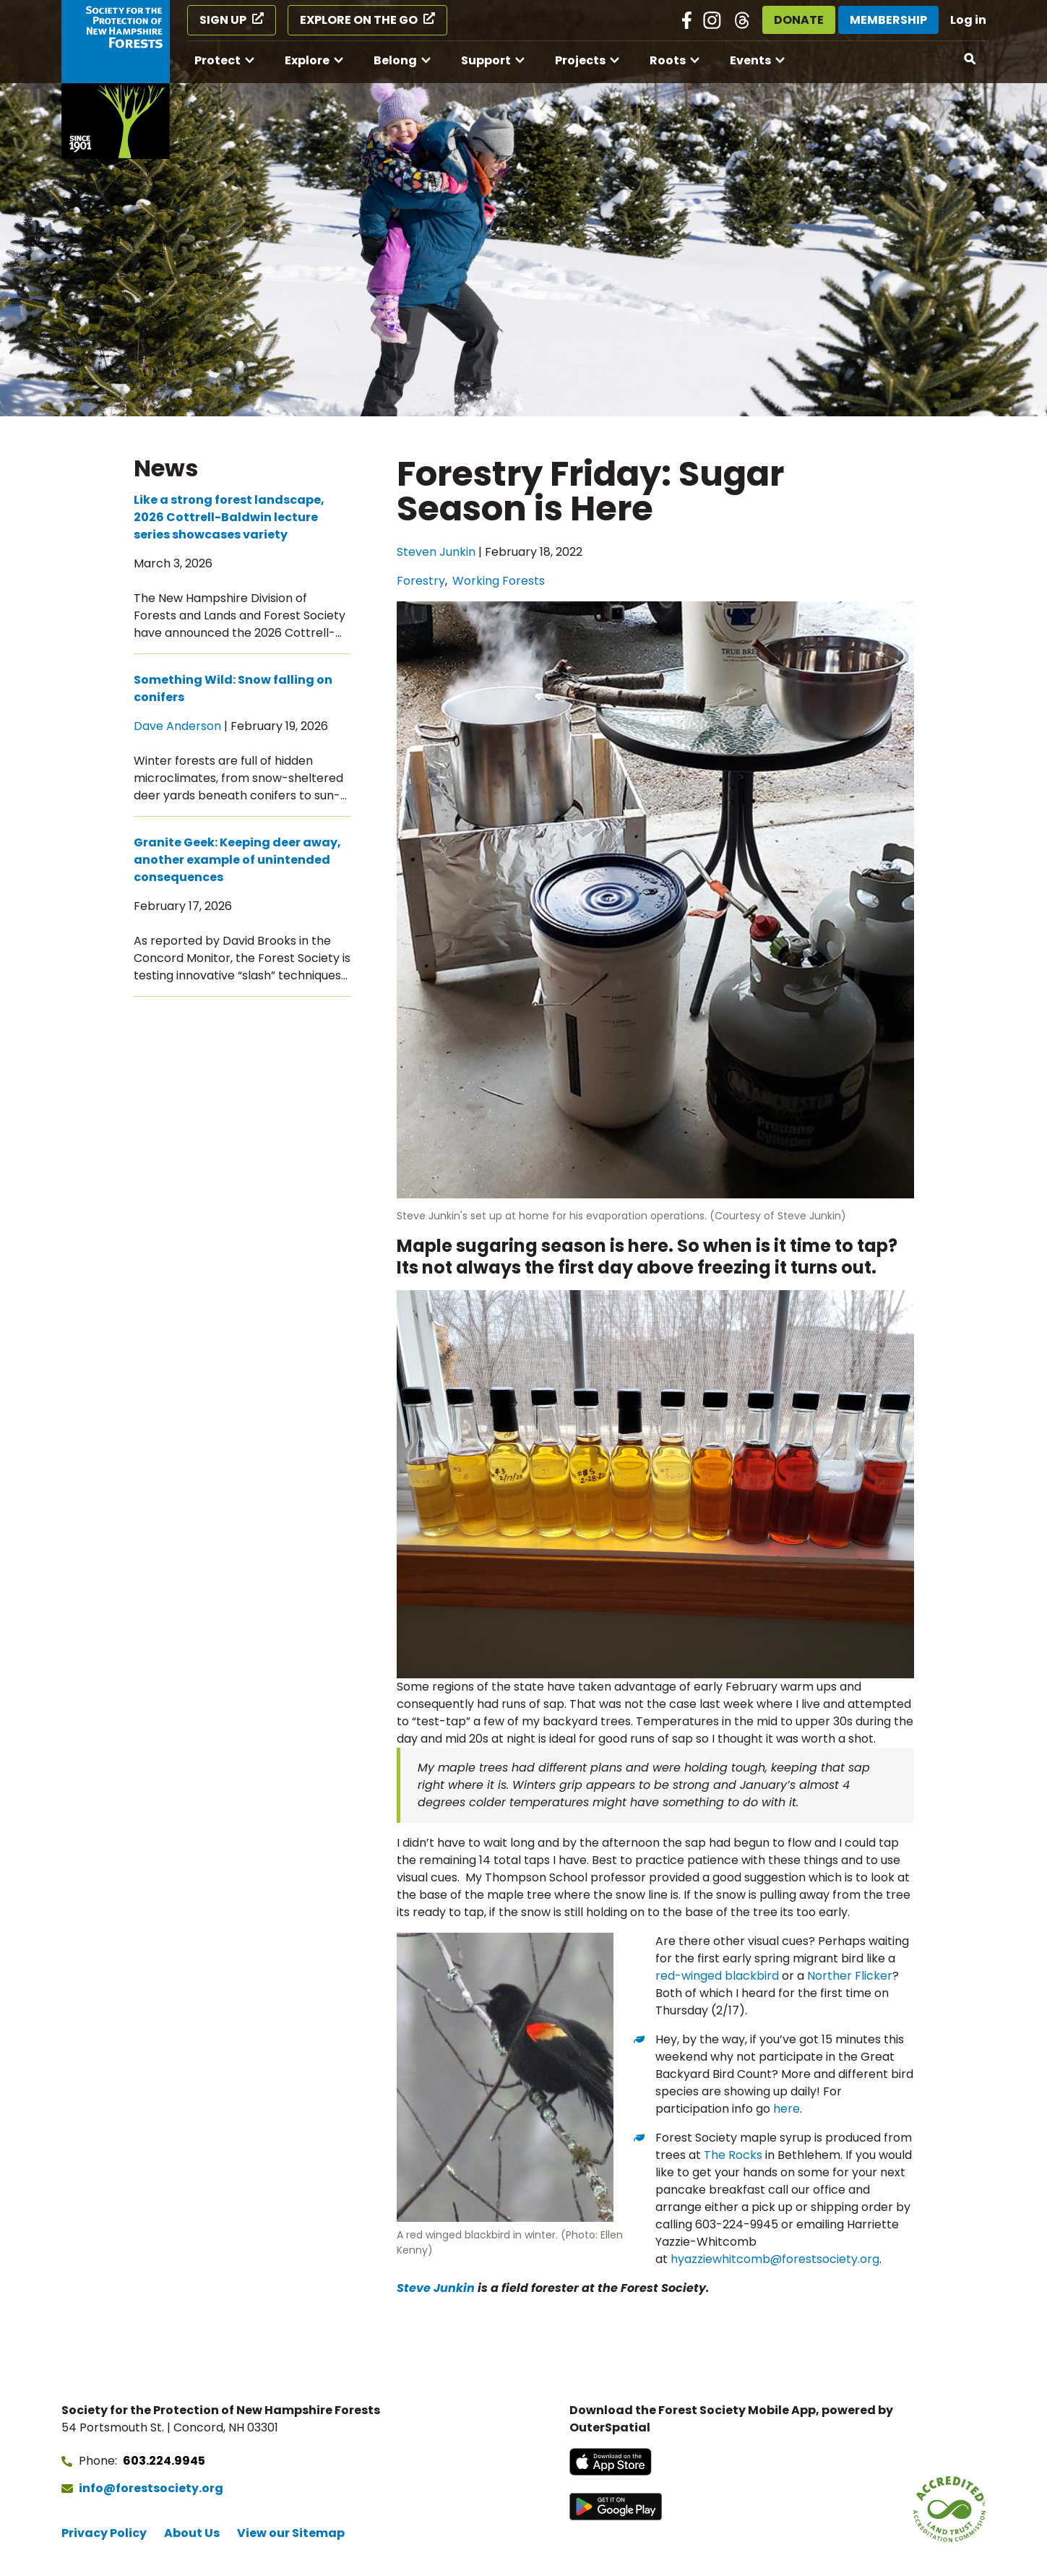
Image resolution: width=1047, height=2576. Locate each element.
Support (486, 60)
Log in (968, 20)
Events (750, 60)
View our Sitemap (291, 2533)
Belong (395, 60)
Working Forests (498, 580)
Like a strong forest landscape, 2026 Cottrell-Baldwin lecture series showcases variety (229, 517)
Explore (307, 60)
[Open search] (970, 59)
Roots (668, 60)
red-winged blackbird (717, 1975)
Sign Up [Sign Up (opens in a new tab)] (222, 20)
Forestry (421, 580)
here (786, 2108)
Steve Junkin (436, 2288)
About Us (192, 2533)
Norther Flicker (849, 1975)
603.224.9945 (164, 2460)
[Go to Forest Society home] (115, 79)
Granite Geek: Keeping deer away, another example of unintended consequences (237, 859)
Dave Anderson (177, 726)
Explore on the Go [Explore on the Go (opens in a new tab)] (359, 20)
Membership (888, 20)
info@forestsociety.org (151, 2488)
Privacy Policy (104, 2533)
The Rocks (733, 2155)
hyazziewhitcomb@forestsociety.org (775, 2259)
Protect (217, 60)
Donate (799, 20)
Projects (580, 60)
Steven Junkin (436, 552)
